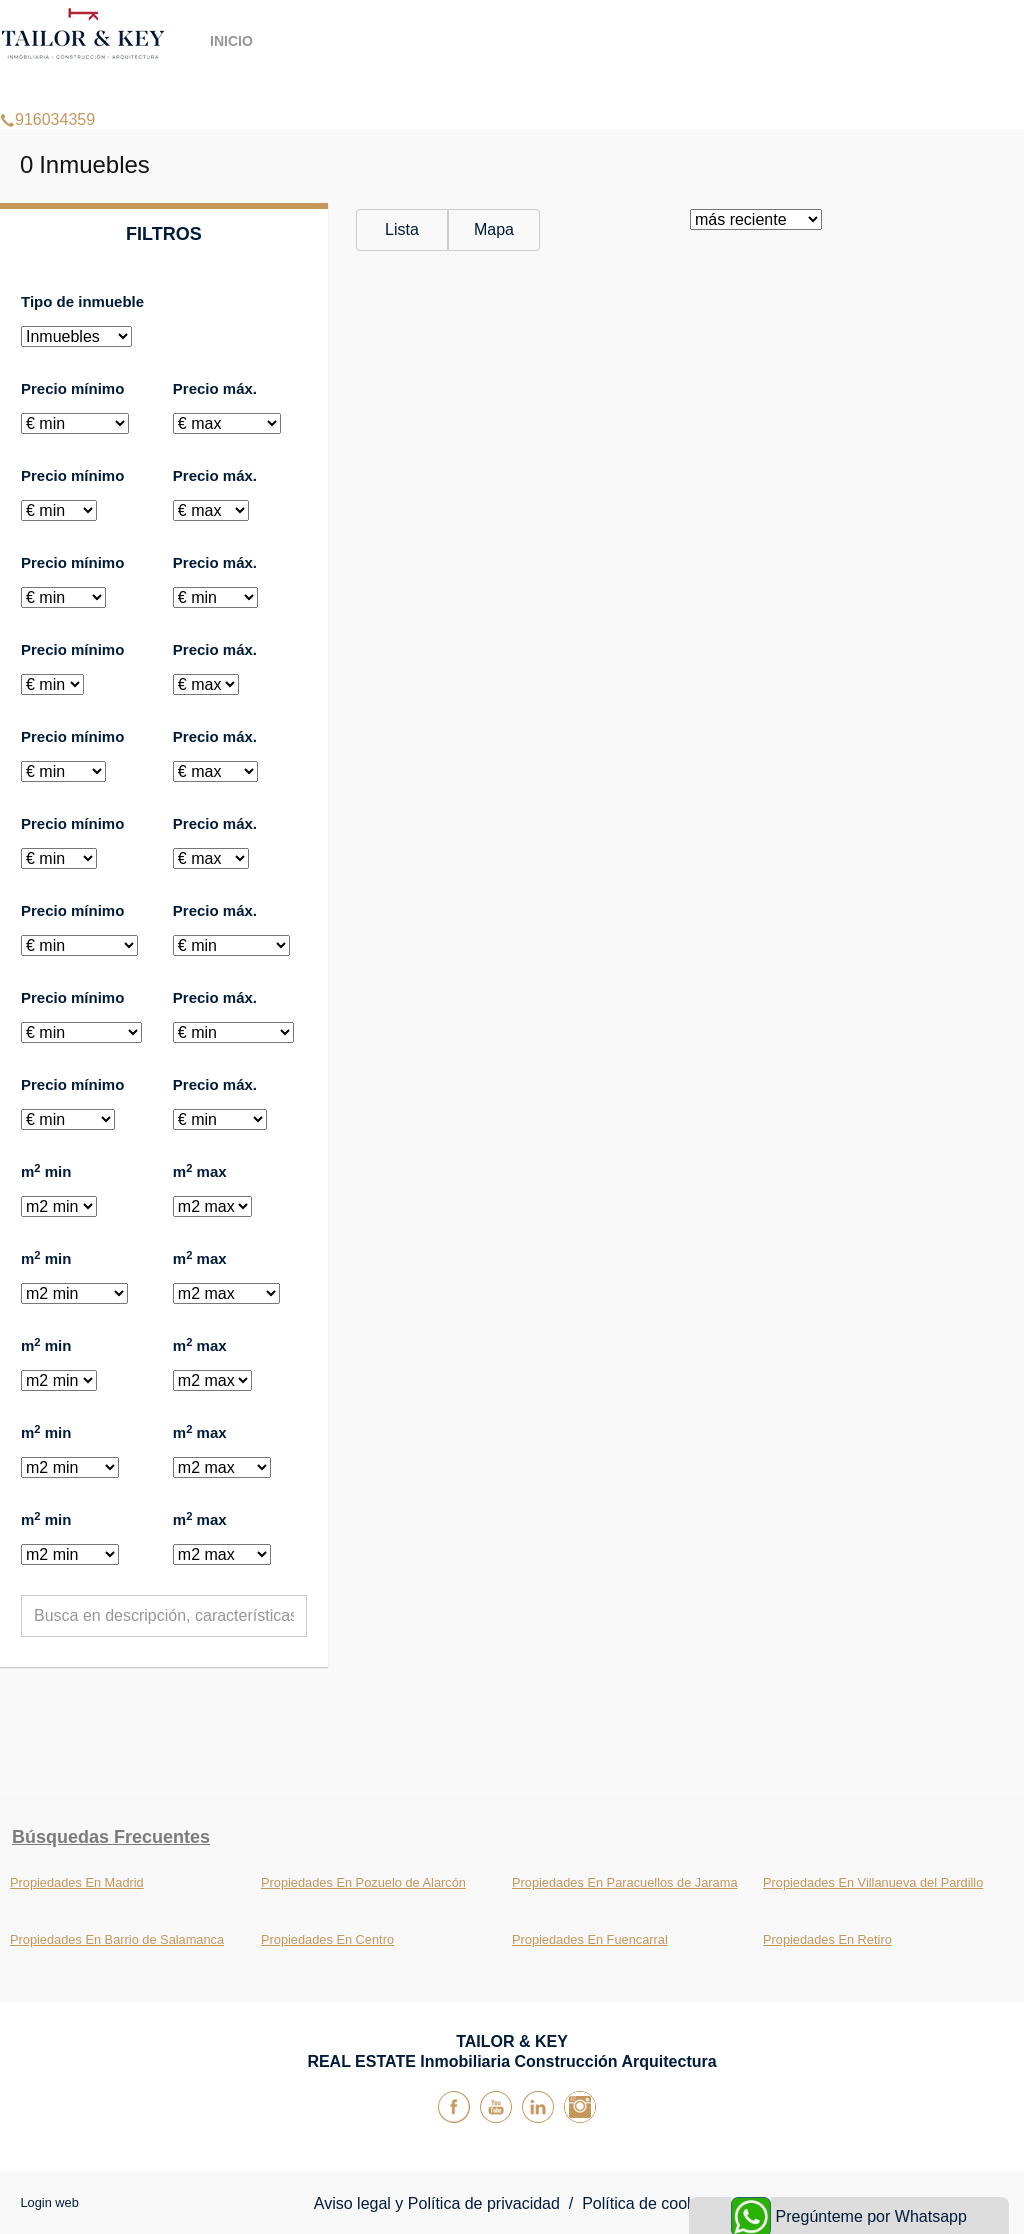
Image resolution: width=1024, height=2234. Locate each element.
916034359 (47, 94)
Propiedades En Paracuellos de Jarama (625, 1882)
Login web (49, 2202)
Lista (402, 229)
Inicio (231, 41)
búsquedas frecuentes (111, 1837)
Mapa (494, 229)
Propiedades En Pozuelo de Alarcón (363, 1882)
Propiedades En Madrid (77, 1882)
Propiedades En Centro (327, 1939)
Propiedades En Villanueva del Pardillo (873, 1882)
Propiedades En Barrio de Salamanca (117, 1939)
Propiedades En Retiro (827, 1939)
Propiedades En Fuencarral (590, 1939)
